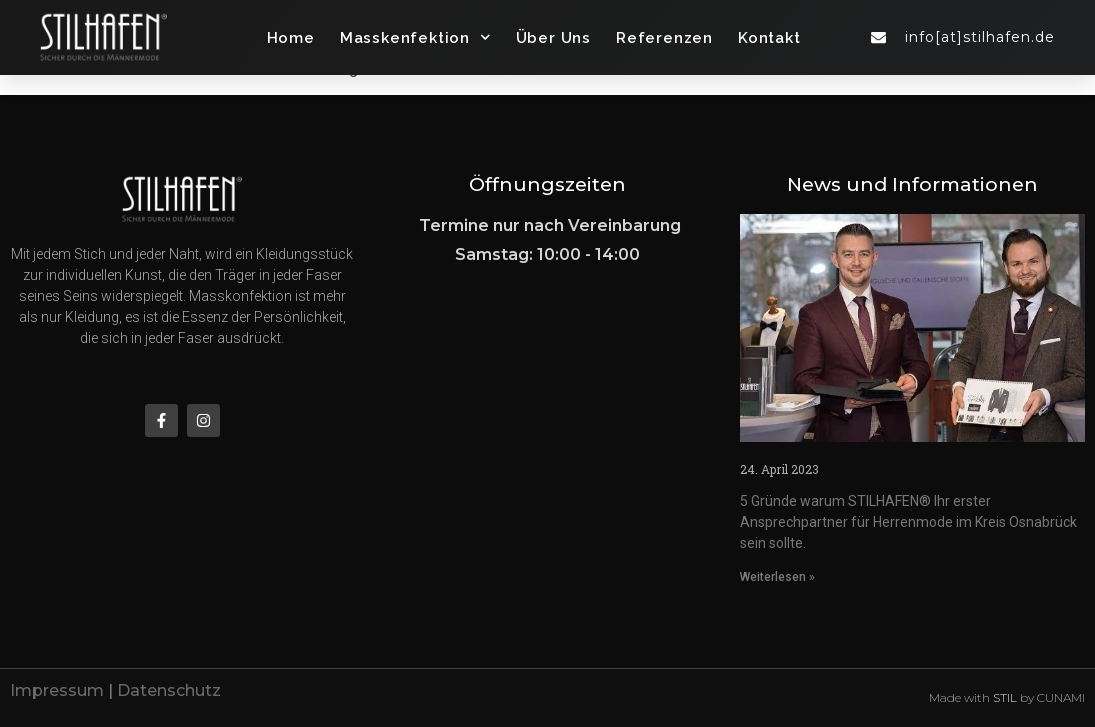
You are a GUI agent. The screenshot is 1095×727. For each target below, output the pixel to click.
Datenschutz (169, 690)
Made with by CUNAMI (1007, 697)
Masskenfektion (415, 37)
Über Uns (553, 38)
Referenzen (664, 38)
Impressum (57, 690)
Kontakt (769, 38)
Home (291, 38)
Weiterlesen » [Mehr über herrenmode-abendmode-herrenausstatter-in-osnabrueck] (777, 577)
